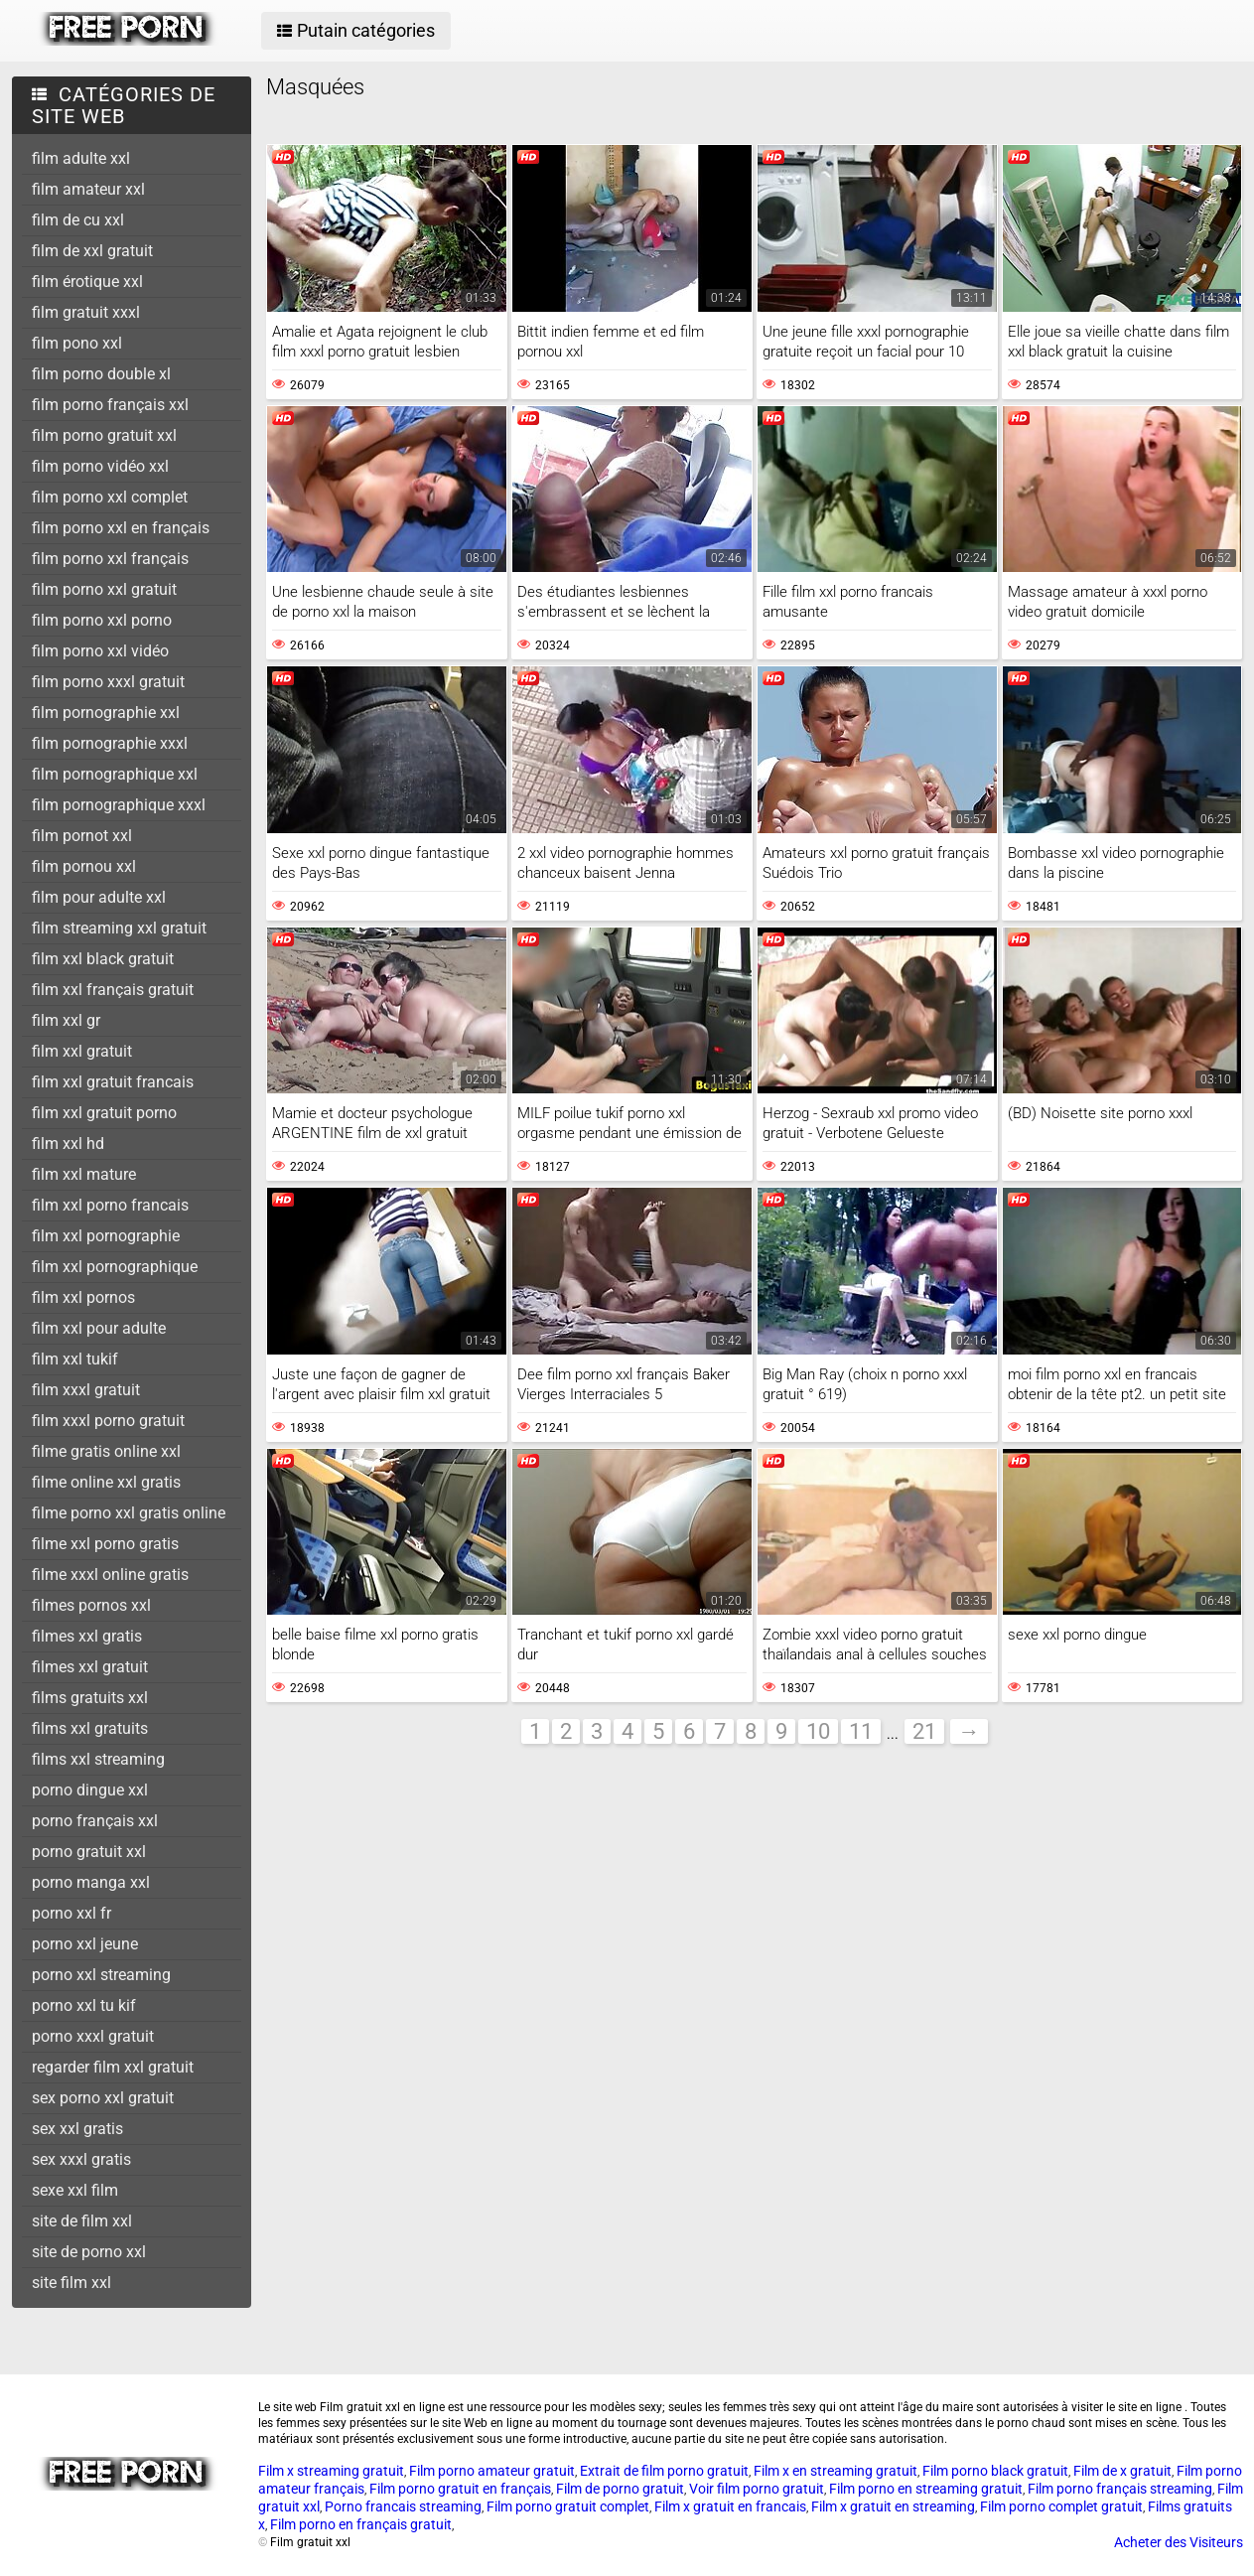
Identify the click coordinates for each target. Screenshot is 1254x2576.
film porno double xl (101, 373)
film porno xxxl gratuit (108, 681)
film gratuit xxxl (86, 312)
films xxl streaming (98, 1759)
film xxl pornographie (106, 1235)
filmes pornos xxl (91, 1605)
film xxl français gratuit (113, 989)
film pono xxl (77, 343)
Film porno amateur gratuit (492, 2471)
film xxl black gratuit (103, 958)
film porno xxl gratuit (104, 589)
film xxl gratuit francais (113, 1082)
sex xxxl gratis (81, 2159)
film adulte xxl (81, 158)
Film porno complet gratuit (1061, 2506)
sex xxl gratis (77, 2128)
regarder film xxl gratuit (113, 2067)
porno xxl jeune (85, 1943)
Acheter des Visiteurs (1178, 2542)
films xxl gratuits (90, 1728)
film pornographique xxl (115, 774)
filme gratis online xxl (106, 1451)
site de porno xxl (89, 2251)
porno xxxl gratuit (93, 2036)
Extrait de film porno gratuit (664, 2471)
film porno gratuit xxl (104, 435)
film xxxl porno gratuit (108, 1420)
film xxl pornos (83, 1297)
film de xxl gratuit (92, 250)
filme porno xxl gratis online (128, 1512)
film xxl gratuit (82, 1051)
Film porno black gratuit (995, 2471)
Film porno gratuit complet (568, 2506)
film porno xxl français (110, 558)
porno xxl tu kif (84, 2005)
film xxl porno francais (110, 1205)
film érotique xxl (87, 281)
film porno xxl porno (102, 620)
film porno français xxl (110, 404)
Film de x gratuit (1122, 2471)
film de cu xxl (78, 220)
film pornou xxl (84, 866)
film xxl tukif (75, 1359)
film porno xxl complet (110, 497)
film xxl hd (68, 1143)
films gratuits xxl (90, 1697)
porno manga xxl (91, 1882)
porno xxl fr (71, 1913)
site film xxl (71, 2282)
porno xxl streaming (101, 1974)
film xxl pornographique (115, 1266)
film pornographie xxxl (110, 743)
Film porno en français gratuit (361, 2524)
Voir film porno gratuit (756, 2489)
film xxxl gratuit (86, 1389)
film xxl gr (66, 1020)
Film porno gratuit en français (460, 2489)
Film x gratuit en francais (730, 2506)
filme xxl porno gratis (105, 1543)
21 (924, 1731)
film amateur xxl (88, 189)
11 (861, 1731)
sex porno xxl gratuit (103, 2097)
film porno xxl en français (120, 527)
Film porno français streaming (1120, 2489)
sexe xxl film (75, 2190)
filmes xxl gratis (87, 1636)
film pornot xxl (82, 835)
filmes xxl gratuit (90, 1666)
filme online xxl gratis (106, 1482)
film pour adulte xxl (99, 897)
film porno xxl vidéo (100, 651)
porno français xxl (95, 1820)
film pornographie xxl (106, 712)
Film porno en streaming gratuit (926, 2489)
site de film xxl (82, 2221)
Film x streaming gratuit (331, 2471)
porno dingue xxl (90, 1790)
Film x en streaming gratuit (835, 2471)
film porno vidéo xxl (100, 466)
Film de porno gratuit (620, 2489)
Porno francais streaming (403, 2506)
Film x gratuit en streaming (893, 2506)
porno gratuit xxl (89, 1851)
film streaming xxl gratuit (119, 928)
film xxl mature (84, 1174)
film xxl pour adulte (99, 1328)
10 (818, 1731)
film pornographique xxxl (119, 804)
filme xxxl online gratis (110, 1574)
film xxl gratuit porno (104, 1112)
